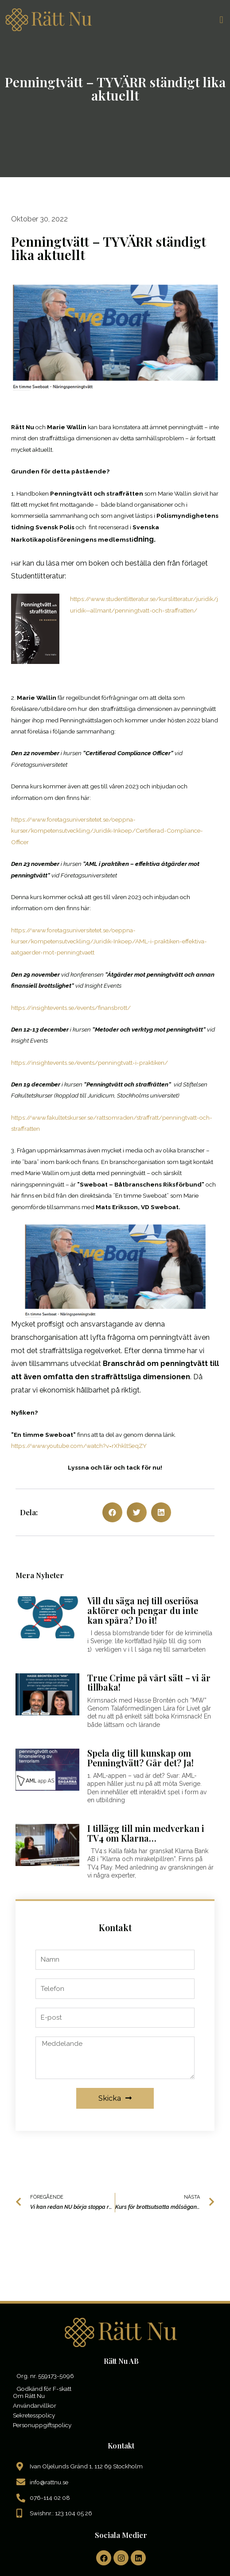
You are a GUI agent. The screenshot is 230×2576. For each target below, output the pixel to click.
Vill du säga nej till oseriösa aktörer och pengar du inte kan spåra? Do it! (143, 1610)
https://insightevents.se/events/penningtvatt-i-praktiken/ (89, 1062)
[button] (221, 20)
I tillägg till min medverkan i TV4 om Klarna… (145, 1833)
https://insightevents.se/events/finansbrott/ (71, 1007)
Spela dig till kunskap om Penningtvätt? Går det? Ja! (140, 1758)
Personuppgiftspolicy (42, 2425)
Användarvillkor (34, 2405)
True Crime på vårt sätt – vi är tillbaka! (149, 1682)
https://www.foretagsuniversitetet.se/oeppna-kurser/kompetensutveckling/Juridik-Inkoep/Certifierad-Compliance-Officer (107, 831)
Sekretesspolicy (34, 2415)
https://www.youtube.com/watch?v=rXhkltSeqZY (79, 1445)
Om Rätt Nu (29, 2395)
